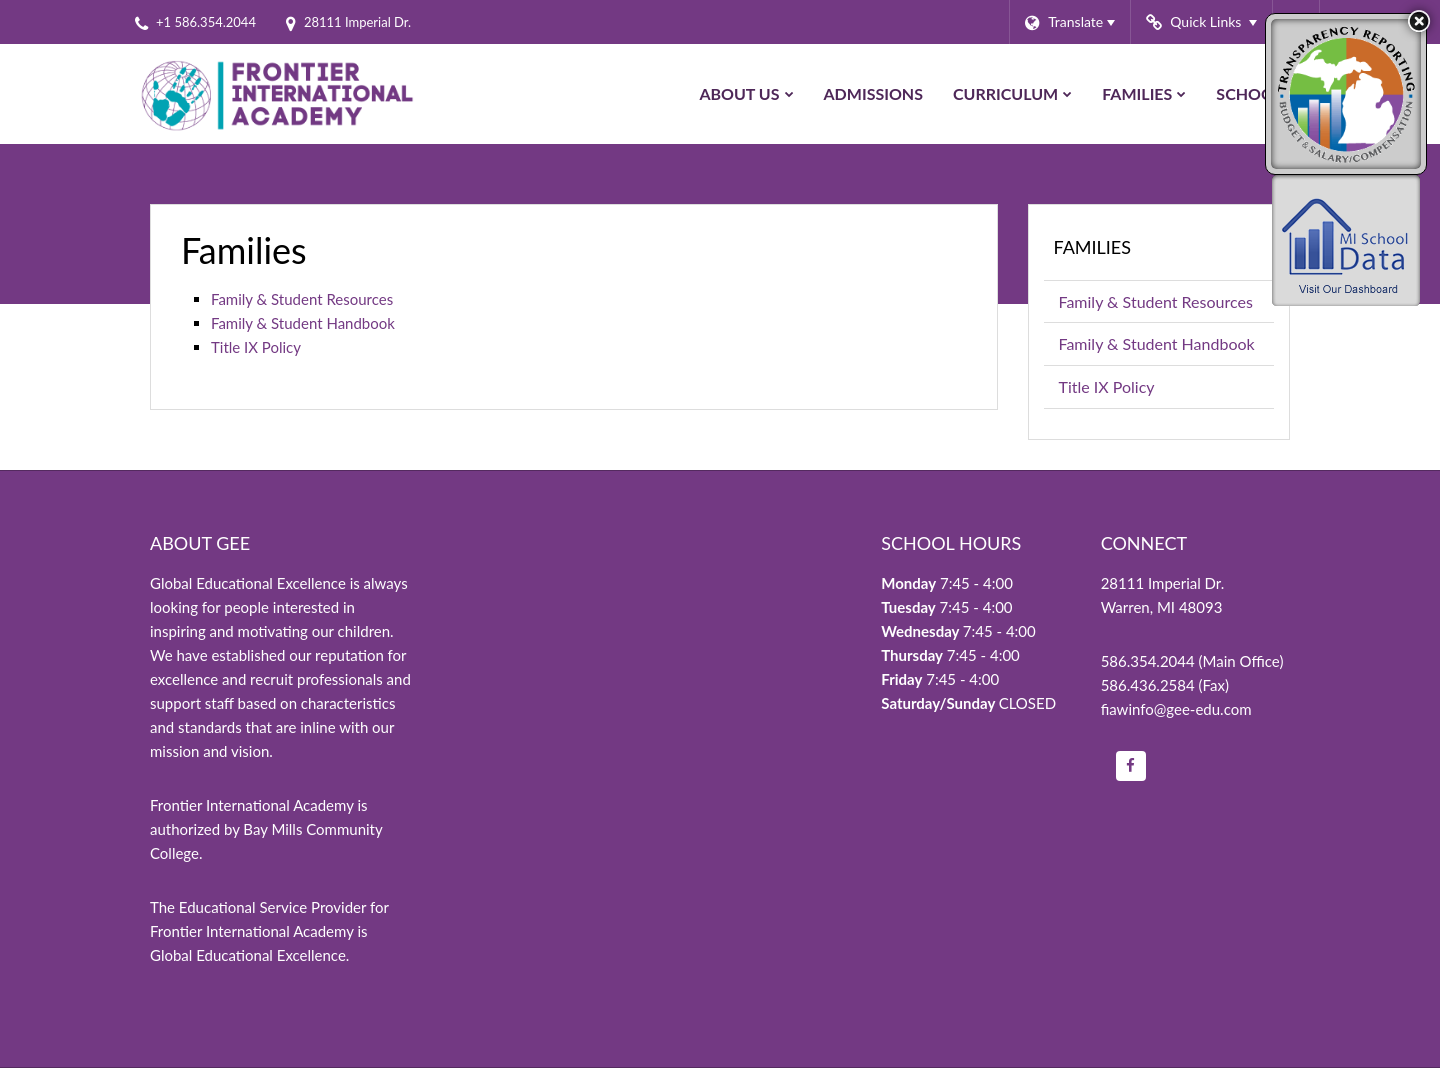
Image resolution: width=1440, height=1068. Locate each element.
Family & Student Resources (302, 299)
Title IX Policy (256, 347)
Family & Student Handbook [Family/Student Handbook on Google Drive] (303, 323)
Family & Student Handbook (1167, 347)
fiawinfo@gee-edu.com (1176, 709)
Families (1093, 247)
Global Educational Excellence (248, 955)
